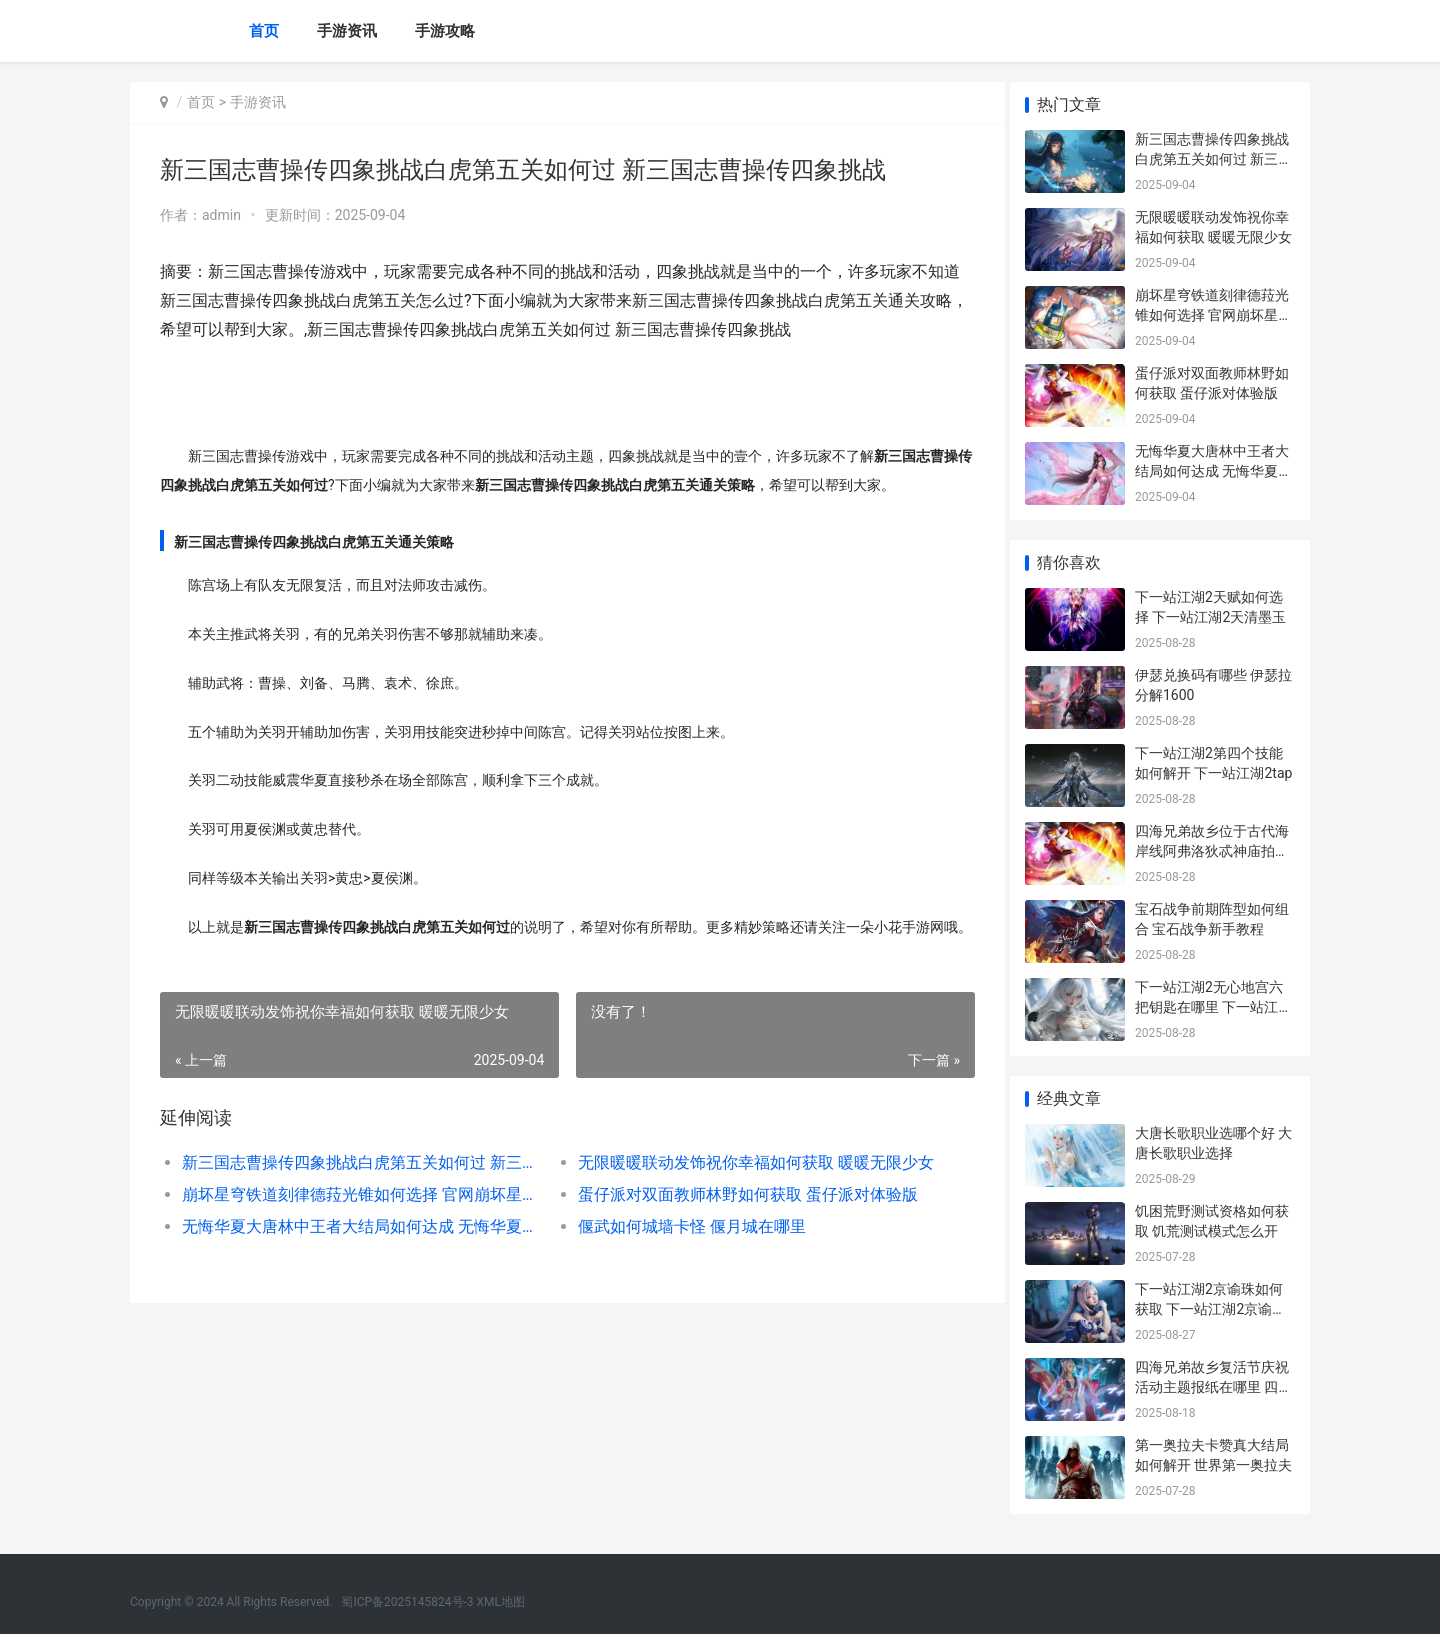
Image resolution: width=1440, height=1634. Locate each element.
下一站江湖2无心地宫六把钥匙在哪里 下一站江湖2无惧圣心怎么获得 (1213, 1006)
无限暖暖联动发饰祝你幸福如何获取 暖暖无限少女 (744, 1191)
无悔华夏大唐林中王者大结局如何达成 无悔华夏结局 (356, 1255)
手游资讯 (347, 31)
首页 (264, 31)
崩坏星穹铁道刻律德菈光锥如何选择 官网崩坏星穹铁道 (356, 1223)
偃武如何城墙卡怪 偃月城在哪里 (684, 1255)
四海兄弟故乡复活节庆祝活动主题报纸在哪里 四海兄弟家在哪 (1213, 1386)
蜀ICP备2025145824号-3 (407, 1602)
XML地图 (501, 1602)
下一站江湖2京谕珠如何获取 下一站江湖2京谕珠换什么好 (1210, 1308)
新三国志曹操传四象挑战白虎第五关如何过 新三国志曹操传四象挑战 (356, 1191)
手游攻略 (445, 31)
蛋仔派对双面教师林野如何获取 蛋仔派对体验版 (740, 1223)
